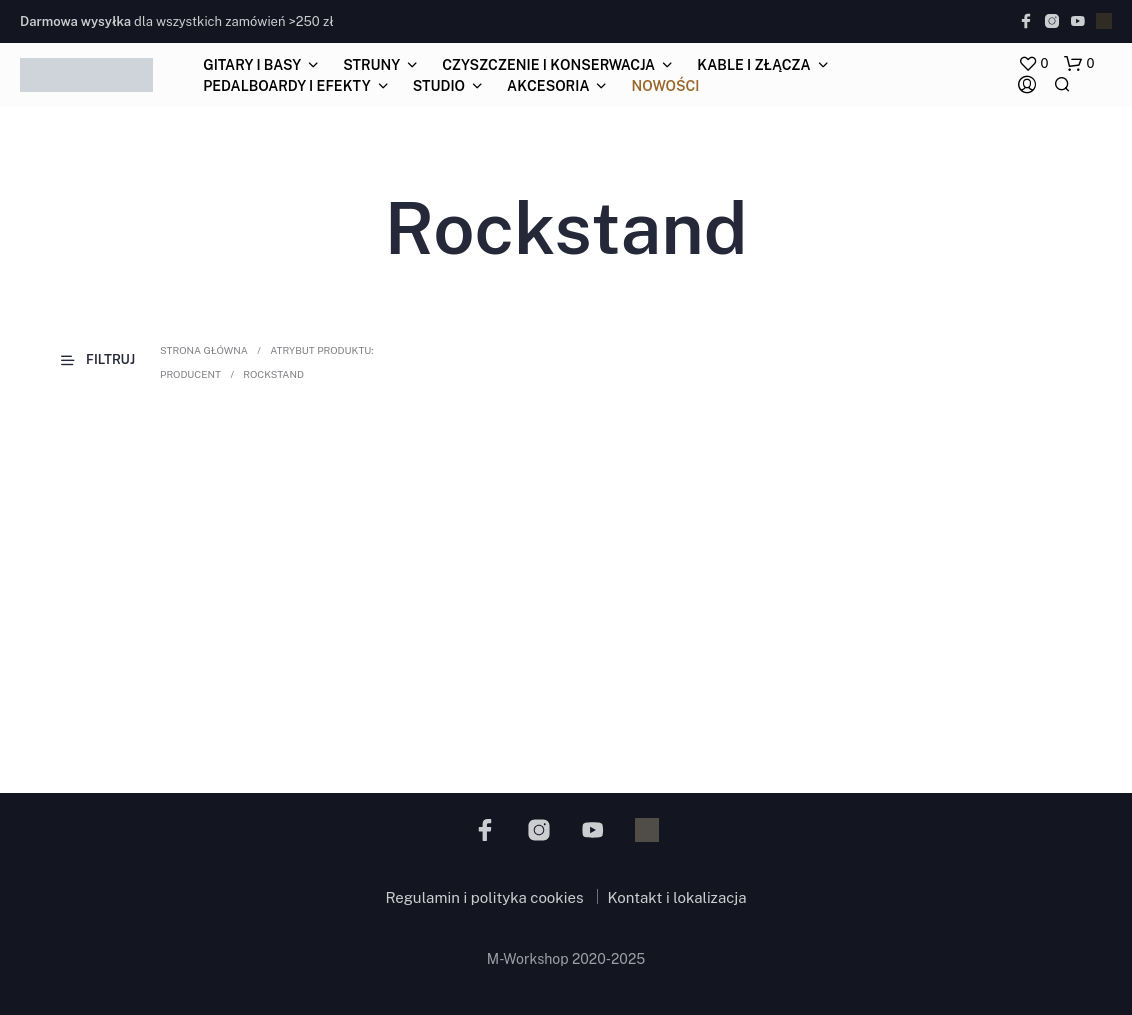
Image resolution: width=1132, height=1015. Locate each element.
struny (371, 65)
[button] (1033, 64)
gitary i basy (252, 65)
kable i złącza (753, 65)
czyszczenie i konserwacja (548, 65)
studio (439, 86)
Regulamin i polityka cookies (484, 897)
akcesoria (548, 86)
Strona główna (204, 350)
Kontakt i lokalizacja (677, 897)
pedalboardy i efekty (286, 86)
